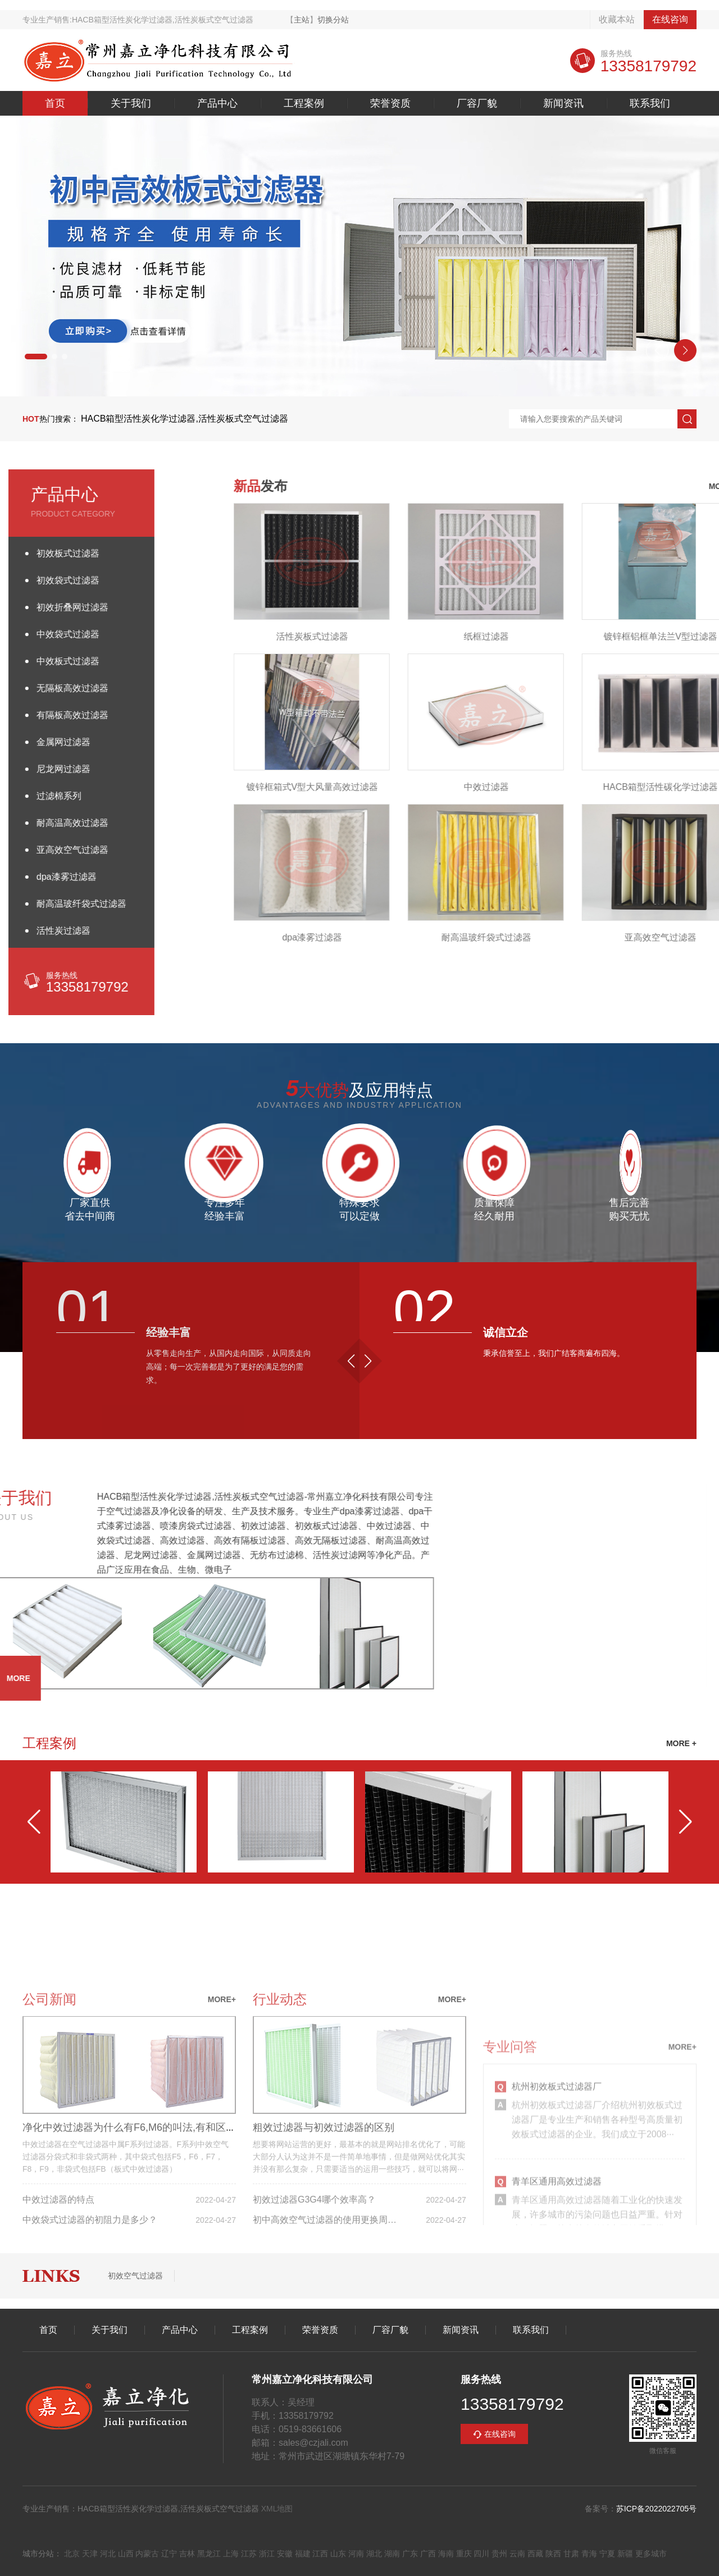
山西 (126, 2553)
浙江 (267, 2553)
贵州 (499, 2553)
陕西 (553, 2553)
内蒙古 (147, 2553)
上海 (231, 2553)
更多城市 (651, 2553)
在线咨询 (670, 19)
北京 (72, 2553)
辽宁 (169, 2553)
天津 (90, 2553)
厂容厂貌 (477, 103)
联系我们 (650, 103)
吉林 (187, 2553)
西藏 (535, 2553)
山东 (338, 2553)
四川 (481, 2553)
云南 (517, 2553)
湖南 (392, 2553)
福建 (303, 2553)
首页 (55, 103)
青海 (589, 2553)
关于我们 (131, 103)
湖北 (374, 2553)
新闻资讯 (563, 103)
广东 (410, 2553)
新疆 (625, 2553)
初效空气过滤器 (135, 2275)
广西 (428, 2553)
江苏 (249, 2553)
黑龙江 (209, 2553)
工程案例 (304, 103)
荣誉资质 (390, 103)
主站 (302, 19)
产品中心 (217, 103)
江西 (320, 2553)
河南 (356, 2553)
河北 (108, 2553)
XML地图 (277, 2508)
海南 (446, 2553)
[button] (36, 356)
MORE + (681, 1743)
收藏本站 (617, 19)
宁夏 (607, 2553)
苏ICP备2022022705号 (656, 2508)
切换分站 (333, 19)
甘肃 (571, 2553)
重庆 (464, 2553)
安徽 (285, 2553)
